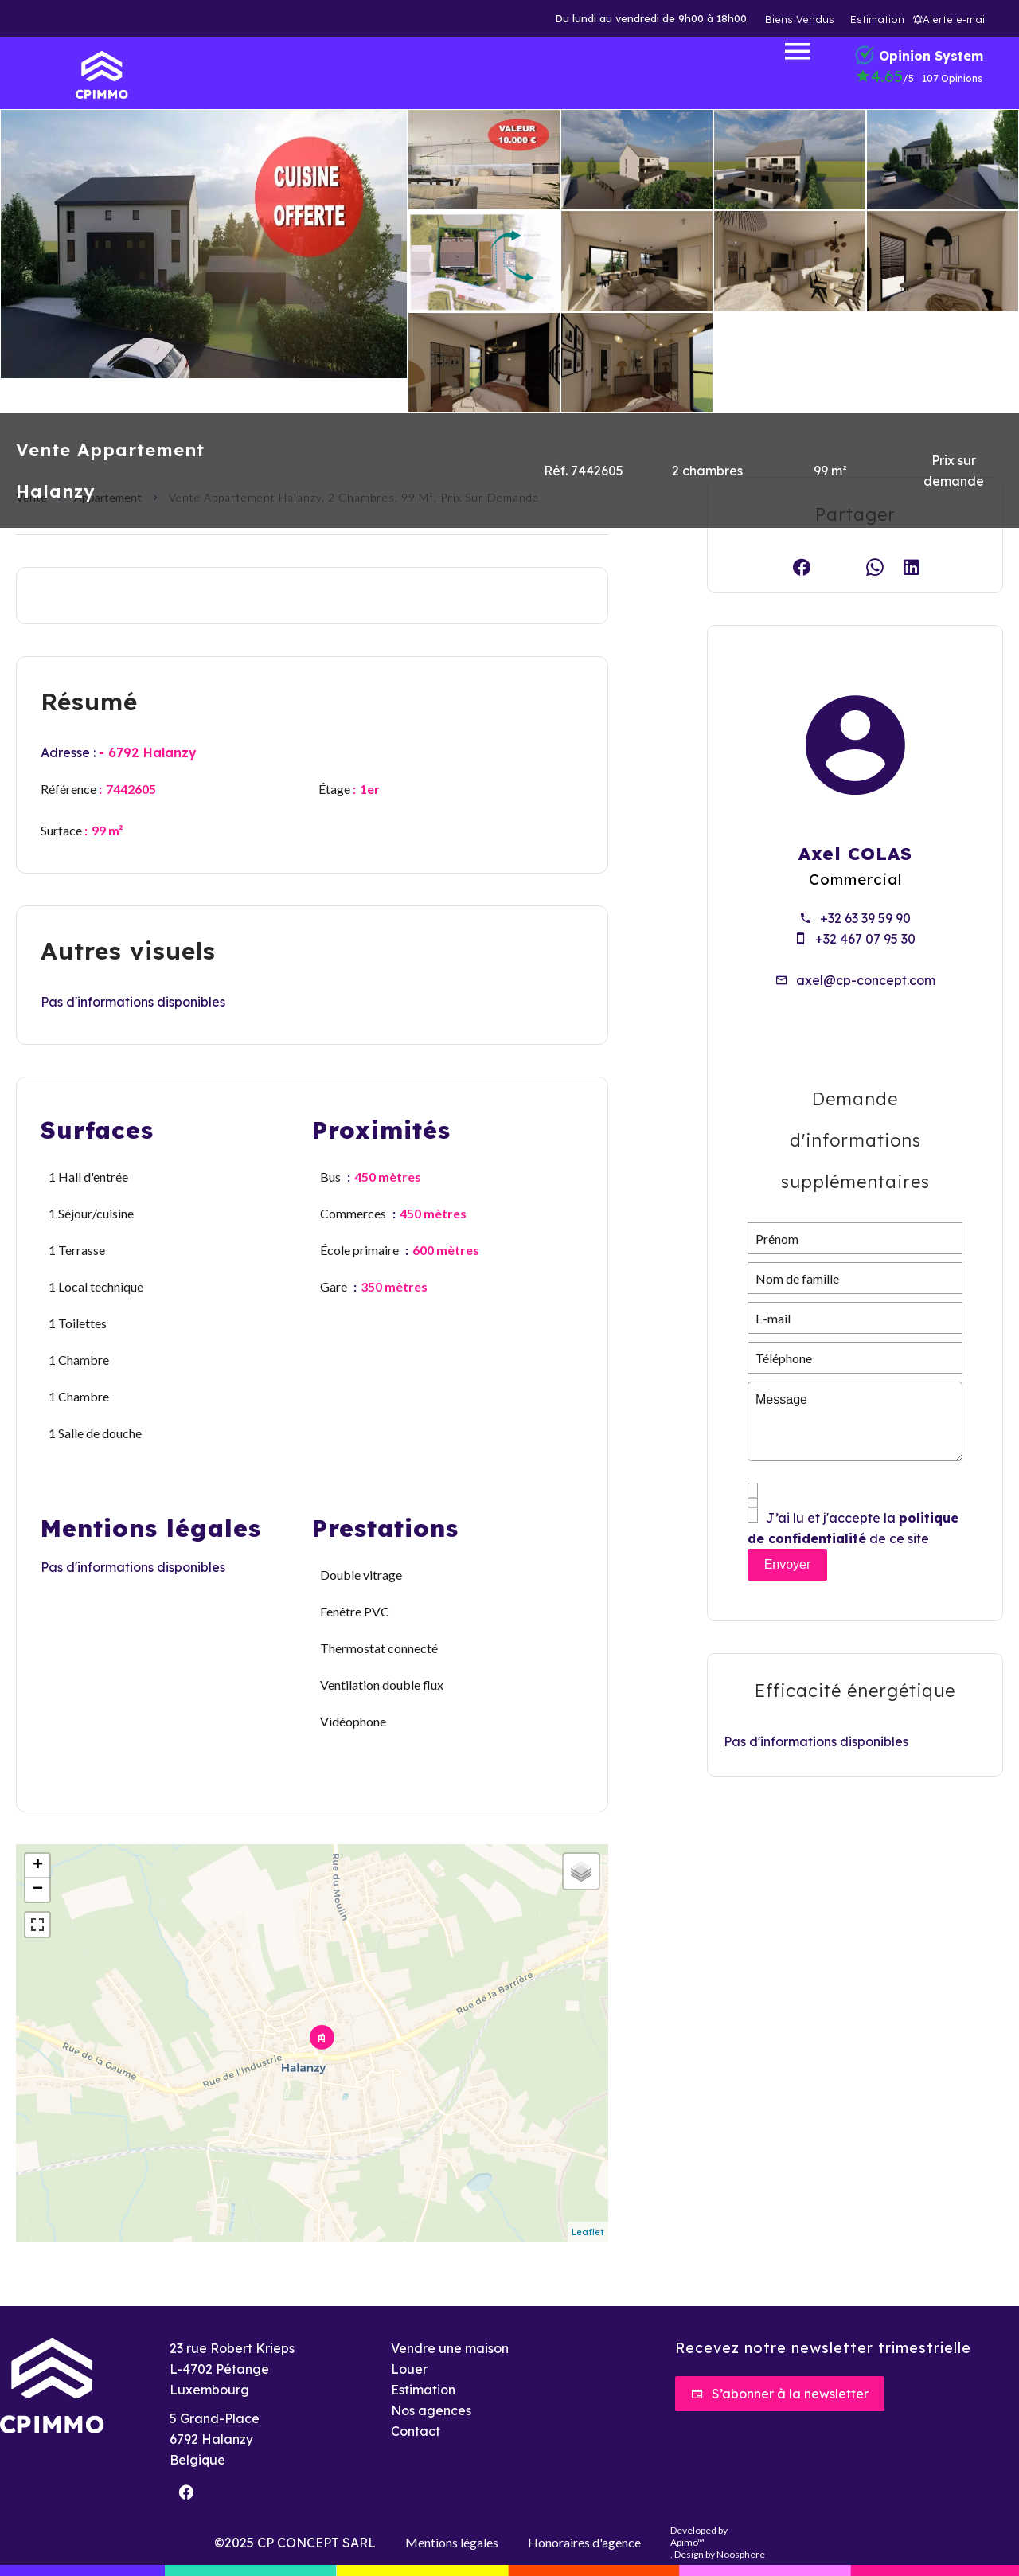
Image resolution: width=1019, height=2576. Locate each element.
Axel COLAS (855, 853)
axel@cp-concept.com (865, 980)
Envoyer (787, 1564)
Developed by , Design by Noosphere (717, 2542)
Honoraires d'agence (584, 2542)
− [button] (38, 1890)
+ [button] (38, 1866)
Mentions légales (451, 2542)
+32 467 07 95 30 (865, 939)
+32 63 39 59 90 (865, 918)
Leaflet (588, 2232)
